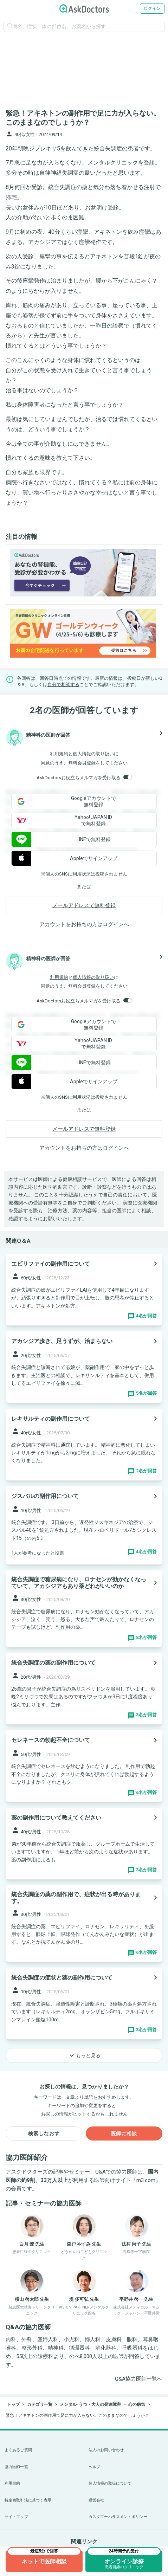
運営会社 (96, 2500)
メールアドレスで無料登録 (84, 905)
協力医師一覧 (16, 2467)
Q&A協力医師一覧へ (138, 2379)
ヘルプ (94, 2467)
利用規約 (59, 753)
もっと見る (84, 2055)
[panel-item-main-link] (84, 1289)
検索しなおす (44, 2133)
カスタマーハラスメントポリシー (118, 2516)
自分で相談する (63, 684)
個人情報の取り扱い (93, 753)
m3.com (145, 2180)
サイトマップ (16, 2516)
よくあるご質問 (18, 2450)
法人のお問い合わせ (106, 2450)
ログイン (152, 8)
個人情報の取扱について (110, 2483)
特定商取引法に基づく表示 (28, 2500)
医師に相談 (124, 2133)
